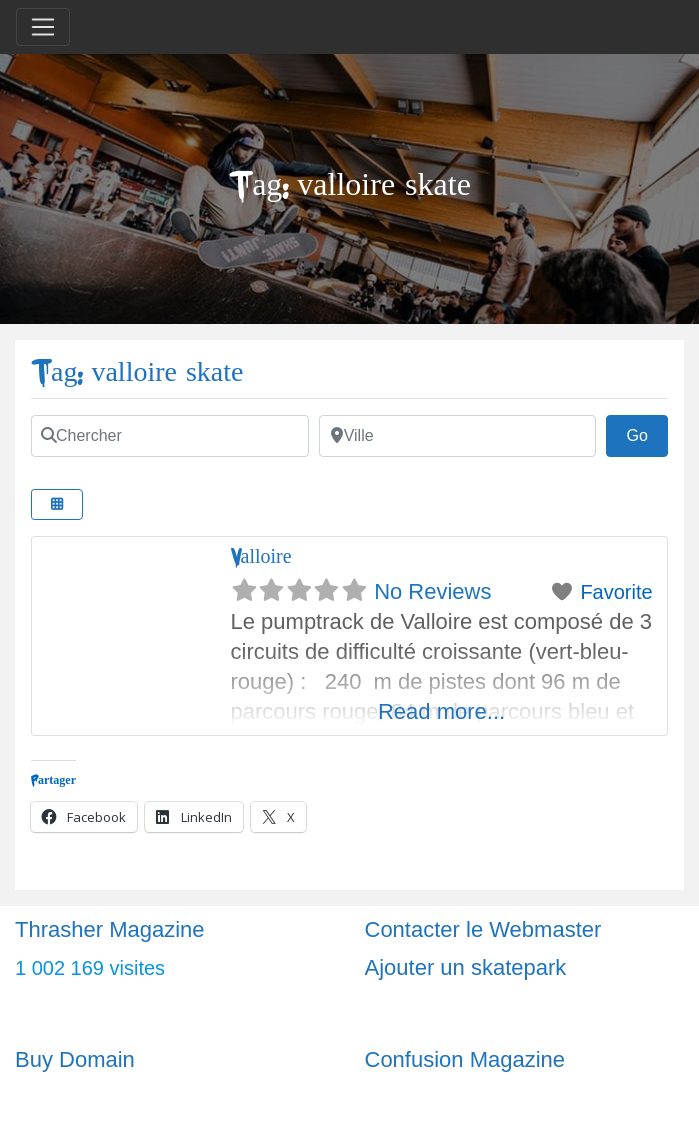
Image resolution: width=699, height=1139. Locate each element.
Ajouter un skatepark (466, 967)
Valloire (261, 556)
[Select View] (57, 504)
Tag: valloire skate (137, 372)
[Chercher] (170, 436)
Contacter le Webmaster (483, 929)
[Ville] (458, 436)
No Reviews (432, 591)
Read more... (441, 711)
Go (647, 433)
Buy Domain (75, 1059)
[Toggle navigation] (43, 27)
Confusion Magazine (465, 1059)
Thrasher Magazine (110, 929)
